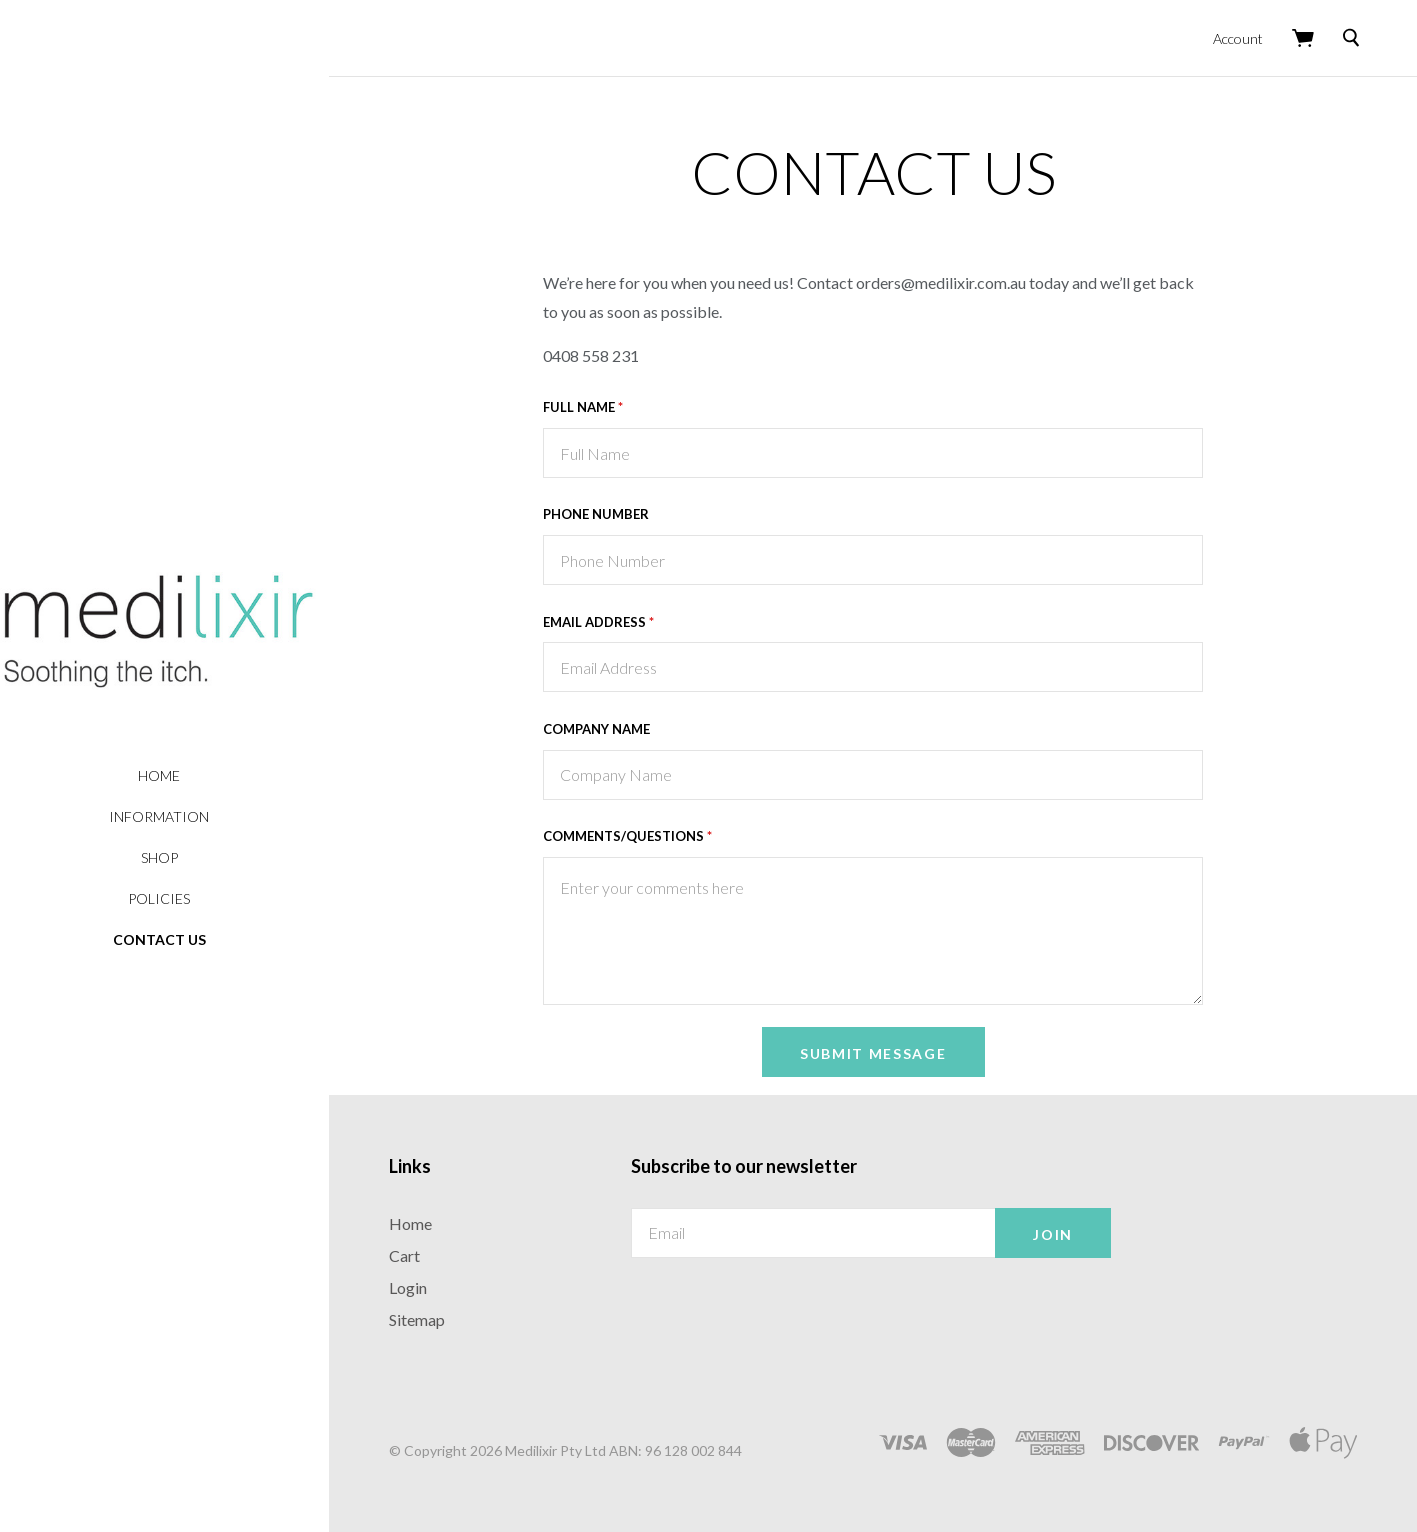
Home (170, 775)
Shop (170, 857)
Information (170, 816)
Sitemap (428, 1316)
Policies (170, 898)
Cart (415, 1252)
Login (419, 1284)
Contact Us (170, 939)
